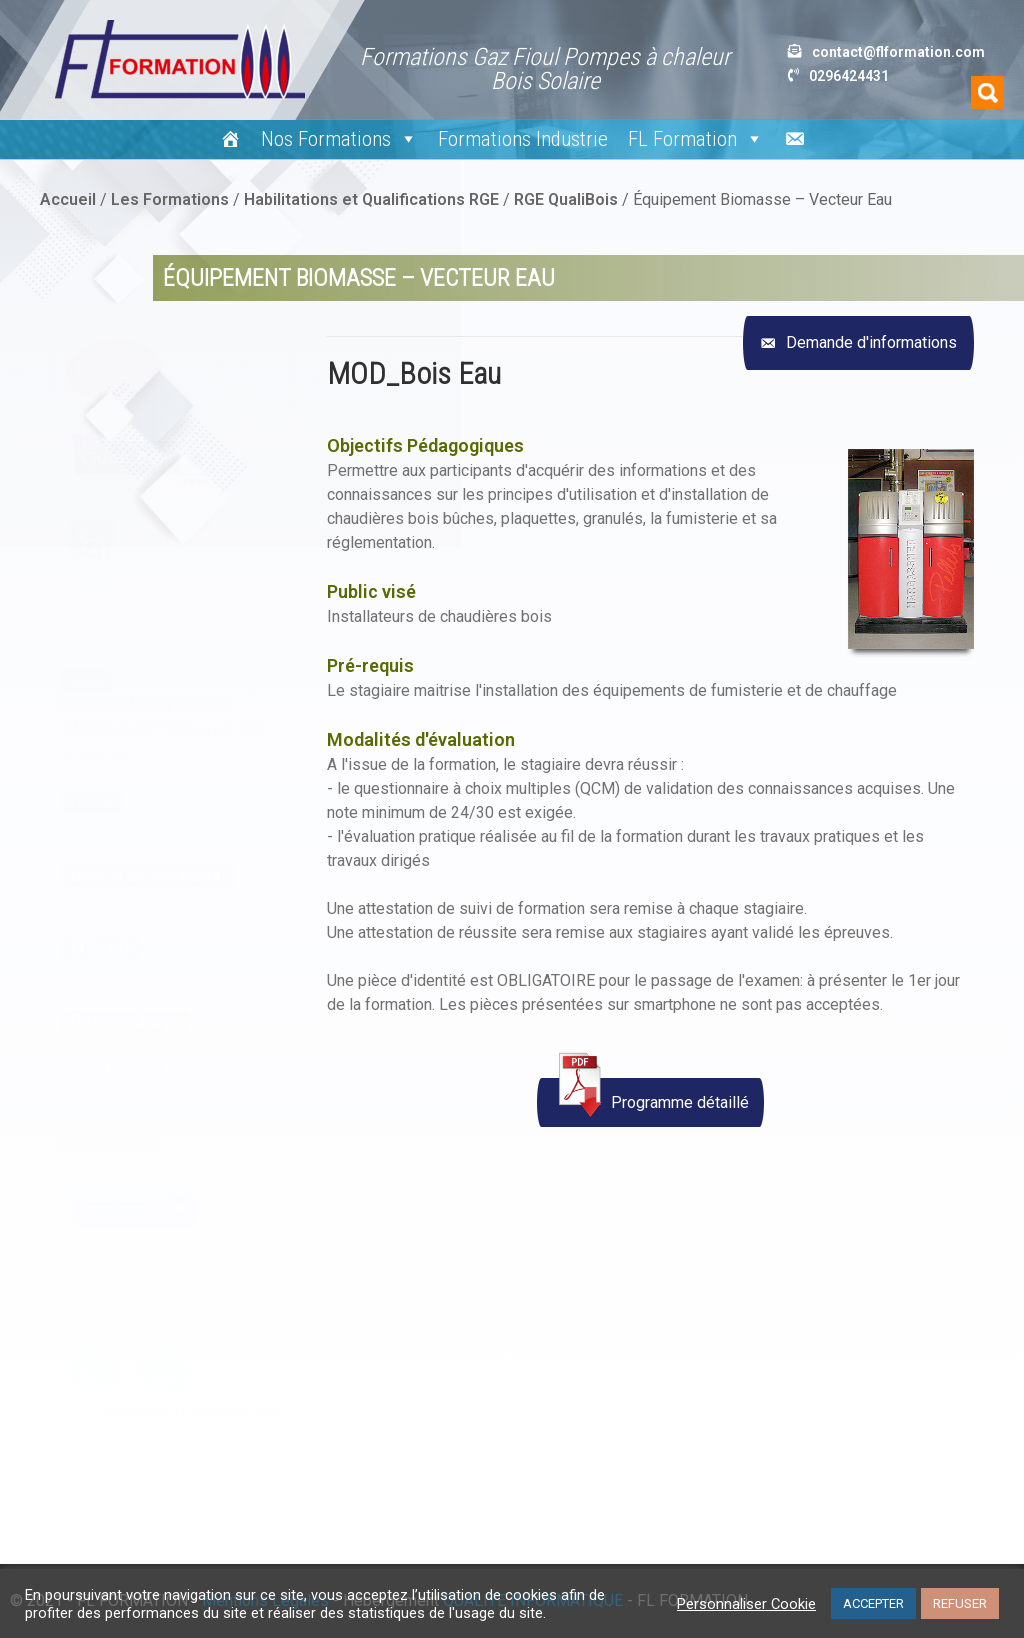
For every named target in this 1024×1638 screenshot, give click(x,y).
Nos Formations (339, 139)
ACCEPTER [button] (873, 1603)
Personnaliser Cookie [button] (746, 1604)
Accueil (68, 199)
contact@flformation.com (898, 52)
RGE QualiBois (566, 199)
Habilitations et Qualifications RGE (371, 199)
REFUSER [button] (960, 1603)
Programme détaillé (650, 1098)
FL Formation (696, 139)
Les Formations (170, 199)
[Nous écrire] (794, 139)
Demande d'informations (869, 342)
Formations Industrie (523, 139)
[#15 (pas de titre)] (230, 139)
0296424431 (849, 76)
